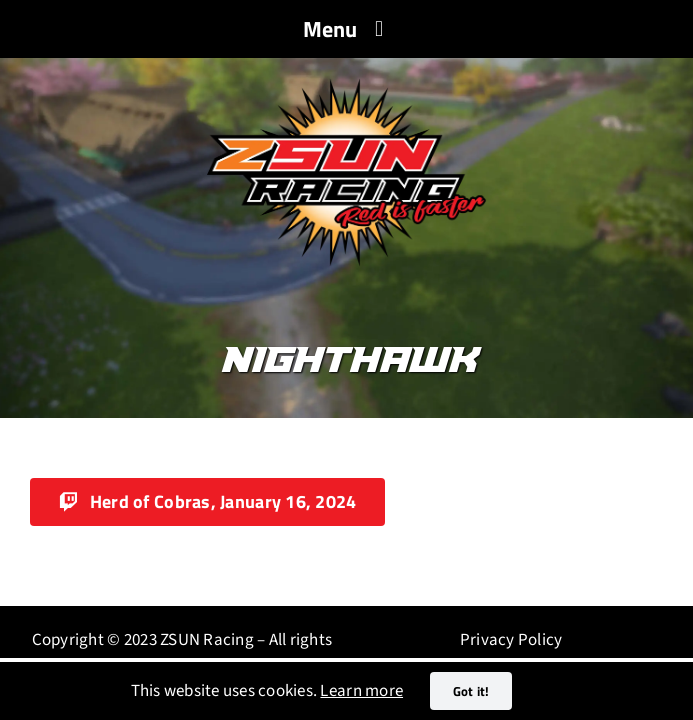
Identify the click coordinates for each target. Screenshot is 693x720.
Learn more (361, 691)
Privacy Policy (511, 640)
